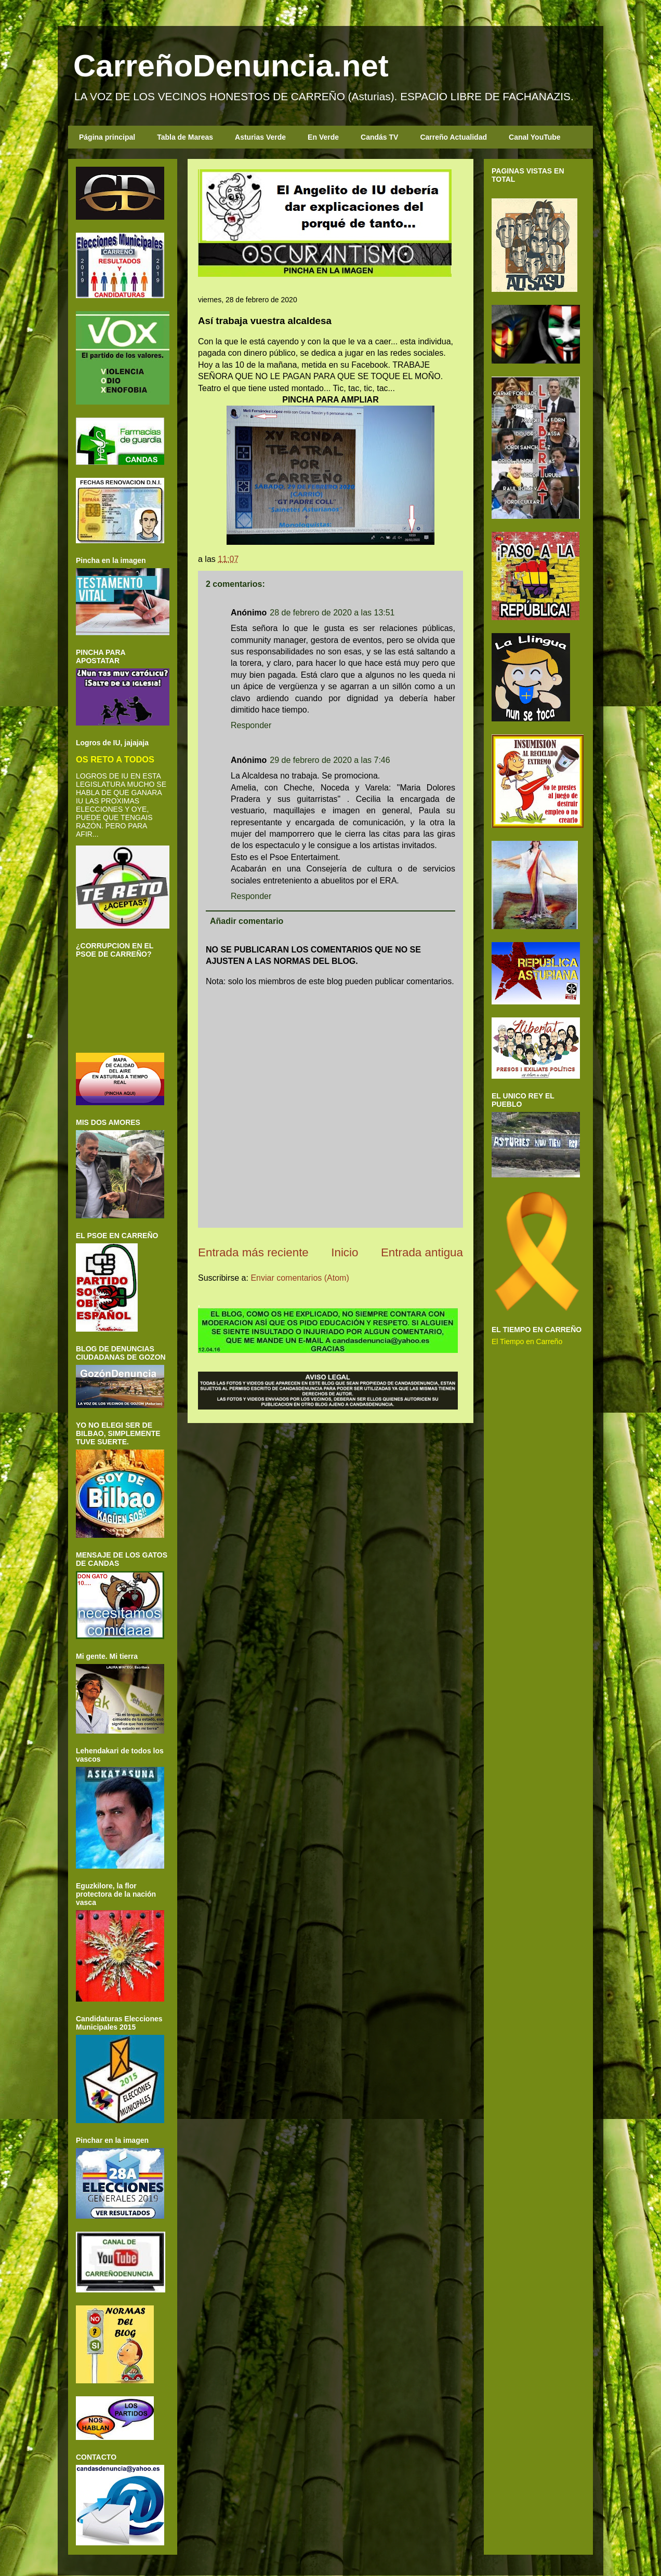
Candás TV (379, 137)
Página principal (107, 137)
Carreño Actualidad (453, 137)
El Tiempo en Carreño (527, 1341)
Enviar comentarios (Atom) (299, 1277)
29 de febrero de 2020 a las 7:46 (330, 760)
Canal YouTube (535, 137)
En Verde (323, 137)
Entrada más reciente (253, 1252)
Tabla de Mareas (185, 137)
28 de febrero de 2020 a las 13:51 (332, 612)
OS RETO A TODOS (115, 759)
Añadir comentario (246, 921)
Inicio (344, 1252)
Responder (251, 725)
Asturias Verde (260, 137)
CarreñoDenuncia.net (231, 65)
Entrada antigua (422, 1252)
